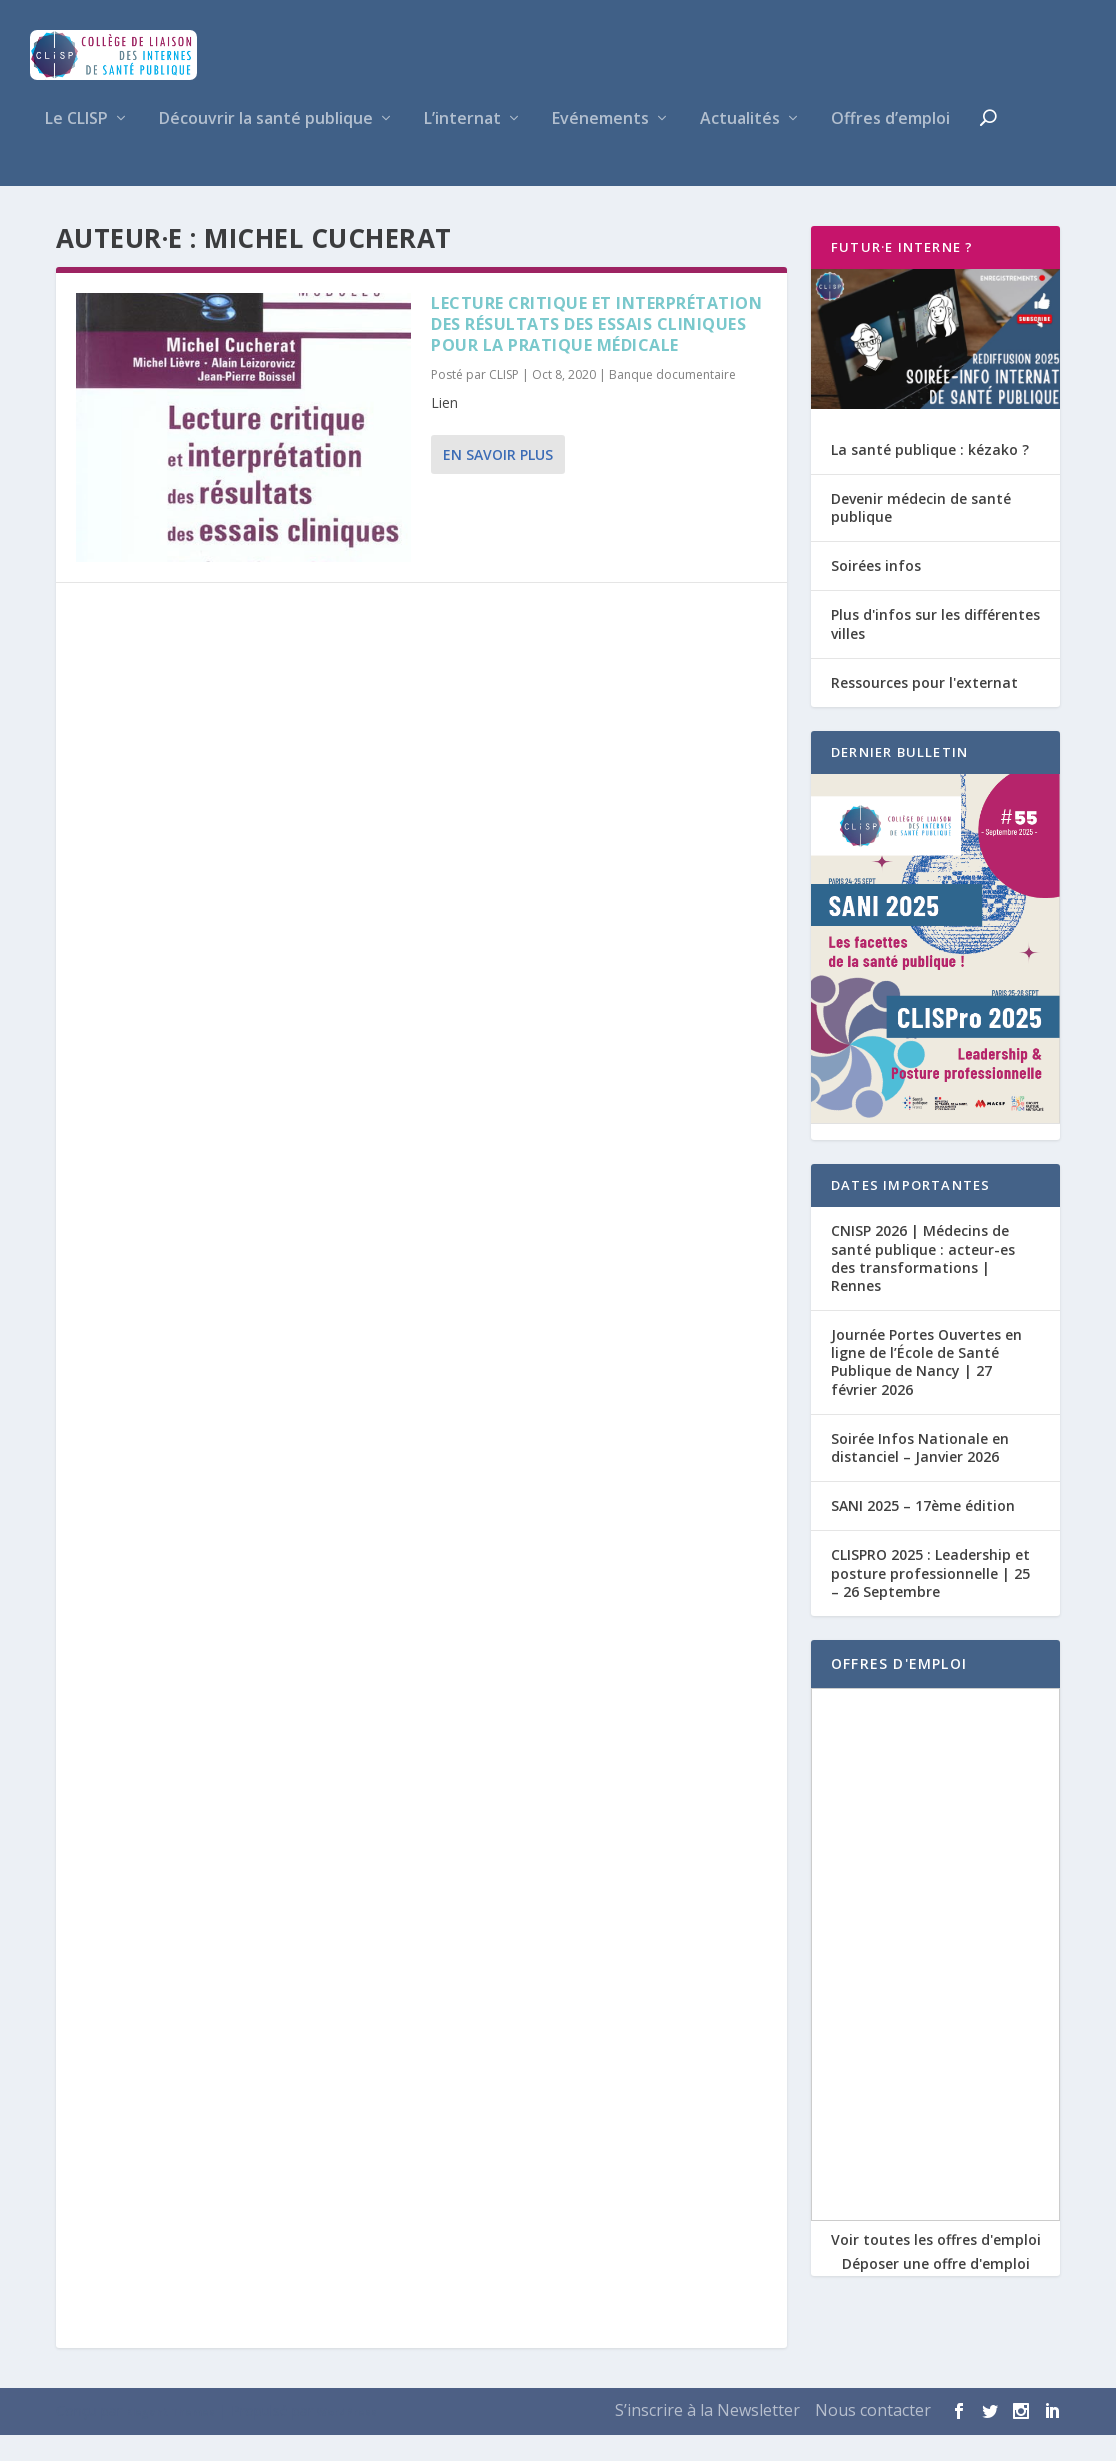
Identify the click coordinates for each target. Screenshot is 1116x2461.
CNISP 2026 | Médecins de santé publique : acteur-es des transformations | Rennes (923, 1284)
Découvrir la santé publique (266, 145)
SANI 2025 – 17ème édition (923, 1531)
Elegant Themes (170, 2438)
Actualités (740, 145)
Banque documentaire (672, 400)
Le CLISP (76, 145)
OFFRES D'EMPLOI (899, 1689)
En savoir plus (498, 480)
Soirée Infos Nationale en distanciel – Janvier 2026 (920, 1473)
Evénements (600, 145)
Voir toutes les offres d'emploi (936, 2265)
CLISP (504, 400)
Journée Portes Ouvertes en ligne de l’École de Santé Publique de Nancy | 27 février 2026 (926, 1388)
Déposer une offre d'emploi (936, 2289)
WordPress (347, 2438)
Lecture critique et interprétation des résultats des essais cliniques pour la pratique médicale (596, 350)
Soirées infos (876, 591)
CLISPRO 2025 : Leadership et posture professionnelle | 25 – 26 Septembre (930, 1598)
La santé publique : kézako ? (930, 475)
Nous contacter (873, 2436)
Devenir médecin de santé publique (921, 533)
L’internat (462, 145)
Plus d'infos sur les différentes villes (935, 649)
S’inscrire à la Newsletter (707, 2436)
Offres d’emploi (890, 145)
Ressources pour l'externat (924, 708)
